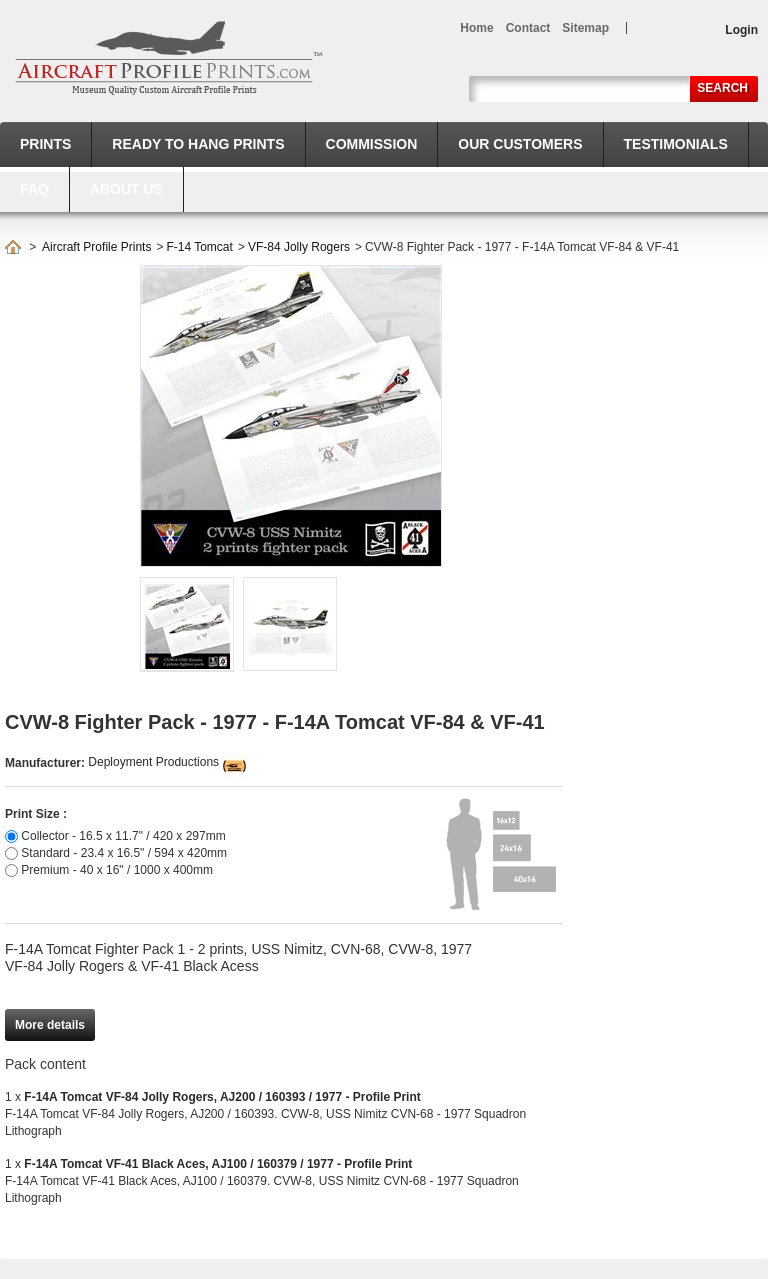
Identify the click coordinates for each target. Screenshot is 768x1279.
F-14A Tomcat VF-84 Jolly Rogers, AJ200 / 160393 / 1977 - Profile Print (222, 1097)
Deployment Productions (153, 762)
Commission (372, 144)
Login (741, 30)
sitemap (585, 28)
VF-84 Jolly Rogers (299, 247)
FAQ (34, 189)
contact (528, 28)
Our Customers (520, 144)
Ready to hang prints (198, 144)
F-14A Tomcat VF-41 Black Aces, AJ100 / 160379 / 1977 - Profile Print (218, 1164)
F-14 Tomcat (199, 247)
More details (50, 1025)
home (476, 28)
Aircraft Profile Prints (96, 247)
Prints (45, 144)
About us (126, 189)
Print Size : (36, 814)
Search (722, 88)
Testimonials (676, 144)
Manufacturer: (46, 763)
